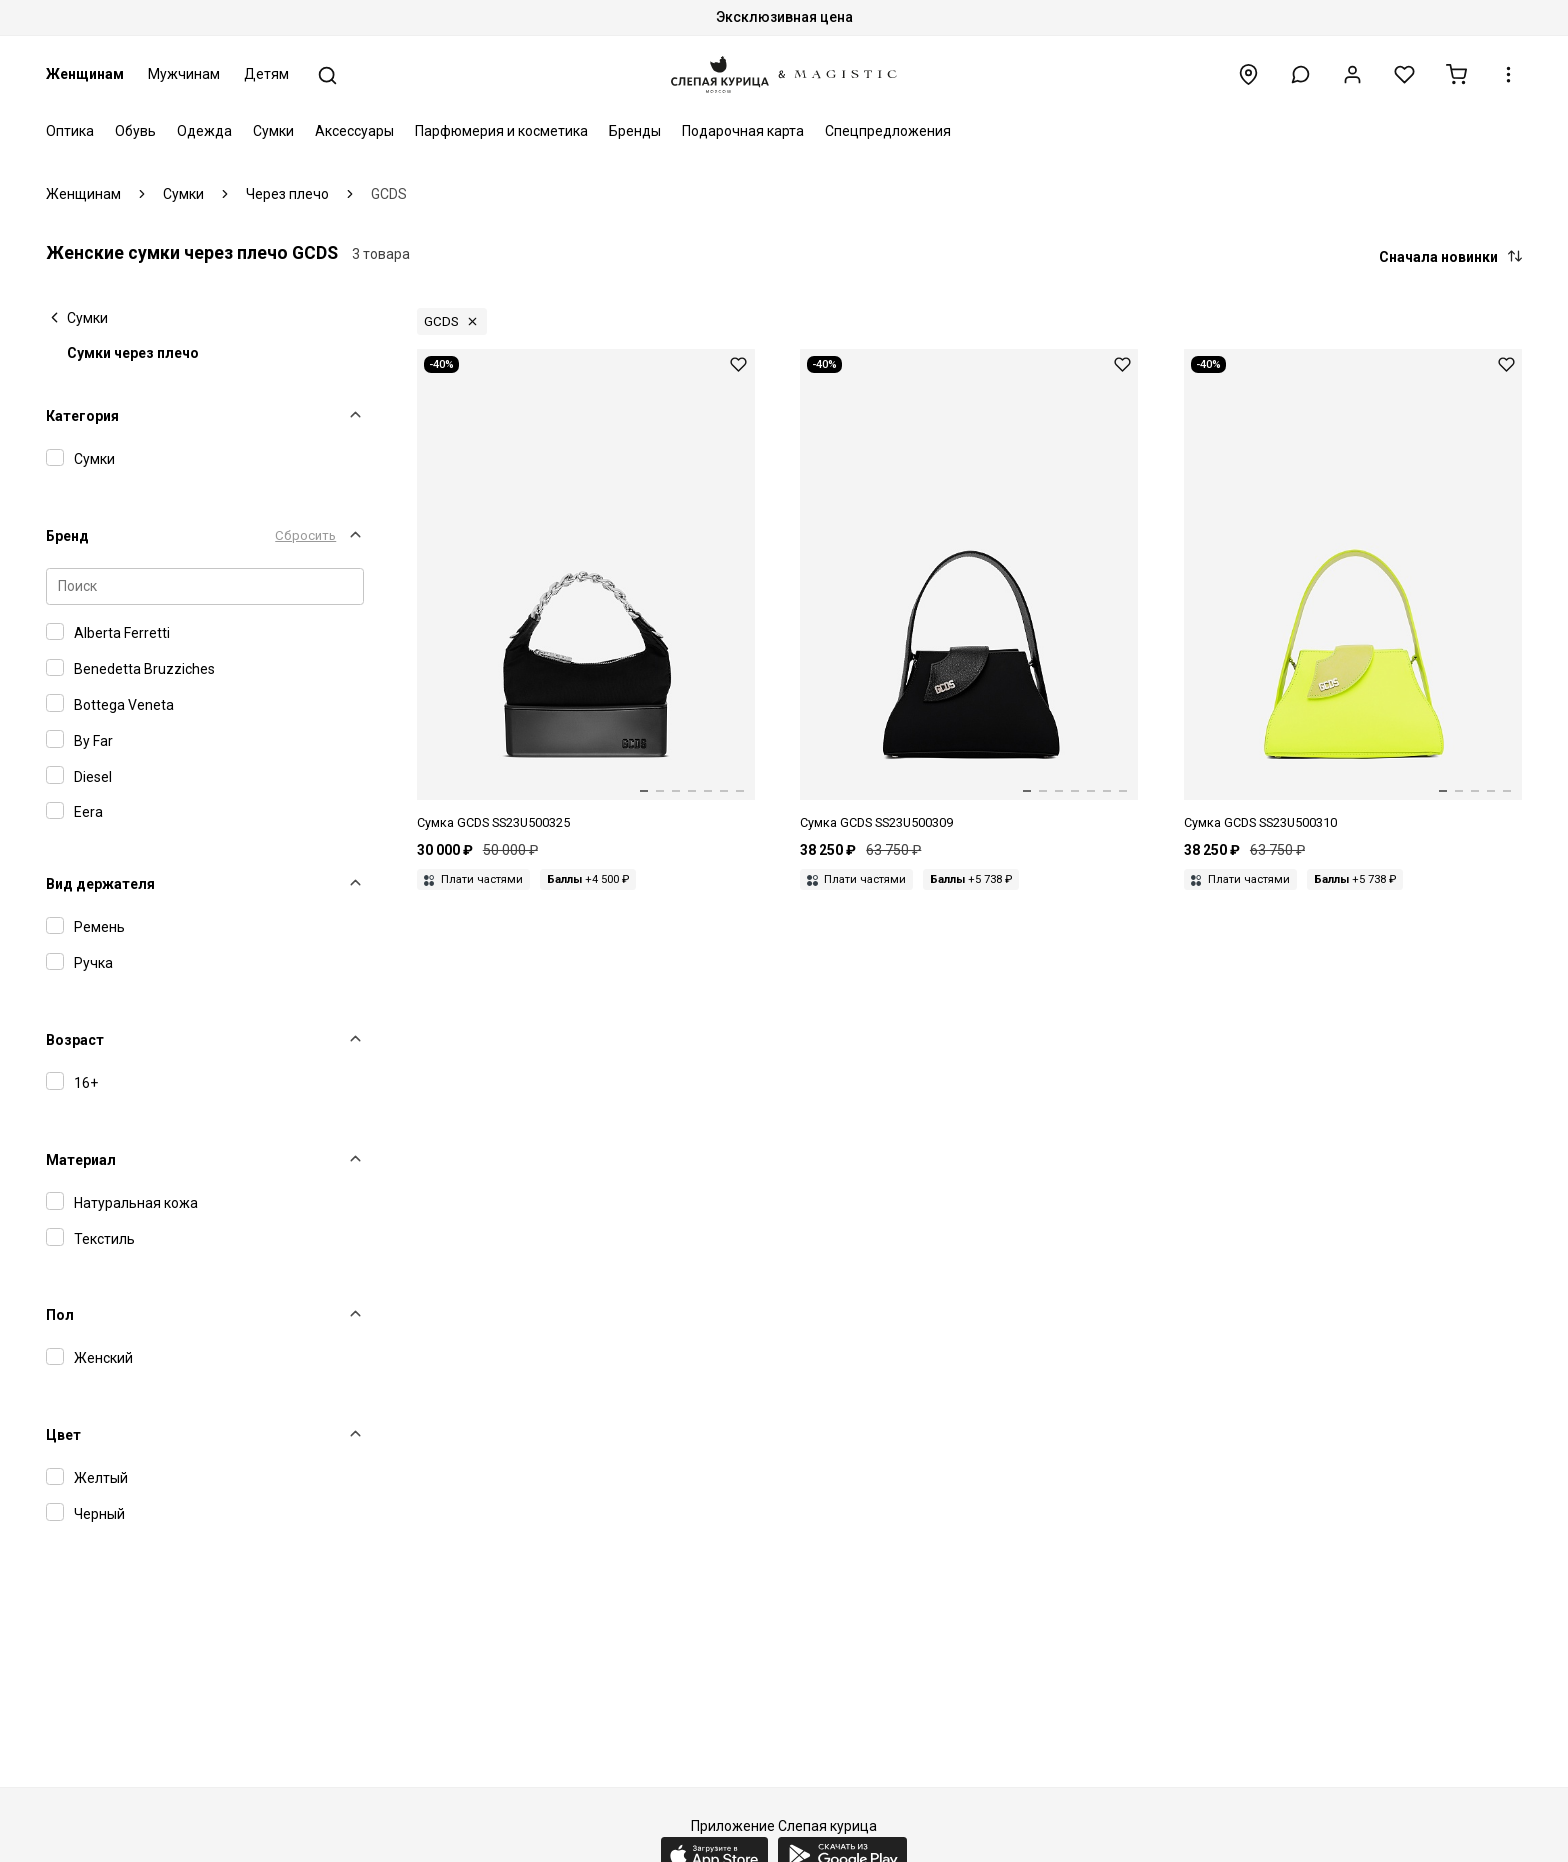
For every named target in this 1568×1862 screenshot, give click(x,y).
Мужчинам (184, 74)
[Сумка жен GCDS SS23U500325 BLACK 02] (586, 591)
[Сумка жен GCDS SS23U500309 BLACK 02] (969, 591)
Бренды (635, 131)
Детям (266, 74)
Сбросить (305, 535)
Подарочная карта (743, 131)
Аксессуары (354, 131)
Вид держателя (100, 884)
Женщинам (85, 74)
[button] (1300, 74)
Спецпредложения (888, 131)
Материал (81, 1160)
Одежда (204, 131)
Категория (82, 416)
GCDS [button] (441, 321)
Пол (60, 1315)
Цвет (63, 1435)
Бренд (67, 536)
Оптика (70, 131)
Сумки (273, 131)
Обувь (135, 131)
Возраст (75, 1040)
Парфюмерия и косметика (501, 131)
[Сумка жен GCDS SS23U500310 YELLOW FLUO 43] (1353, 591)
